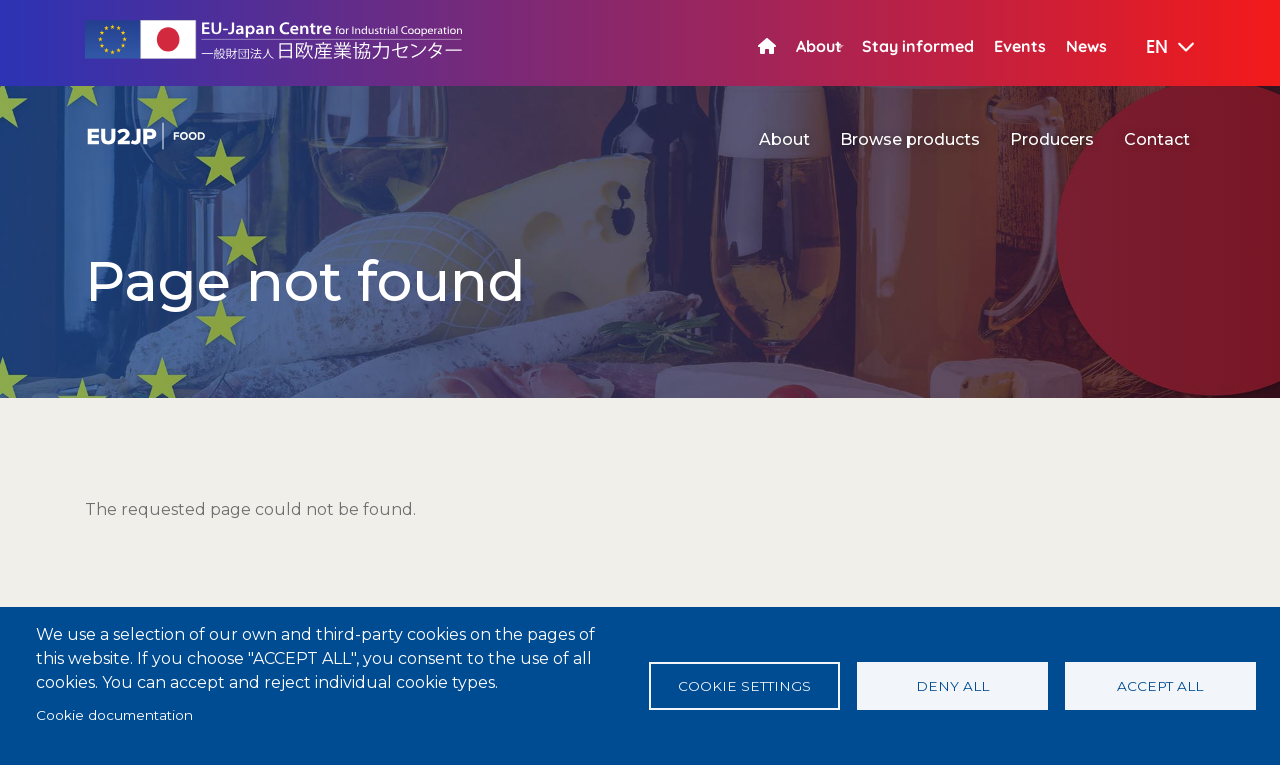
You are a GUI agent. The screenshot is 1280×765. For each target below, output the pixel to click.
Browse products (910, 139)
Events (1020, 46)
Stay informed (918, 46)
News (1086, 46)
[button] (1156, 48)
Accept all (1160, 686)
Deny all (952, 686)
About (819, 46)
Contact (1157, 139)
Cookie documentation (114, 715)
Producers (1052, 139)
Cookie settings (744, 686)
